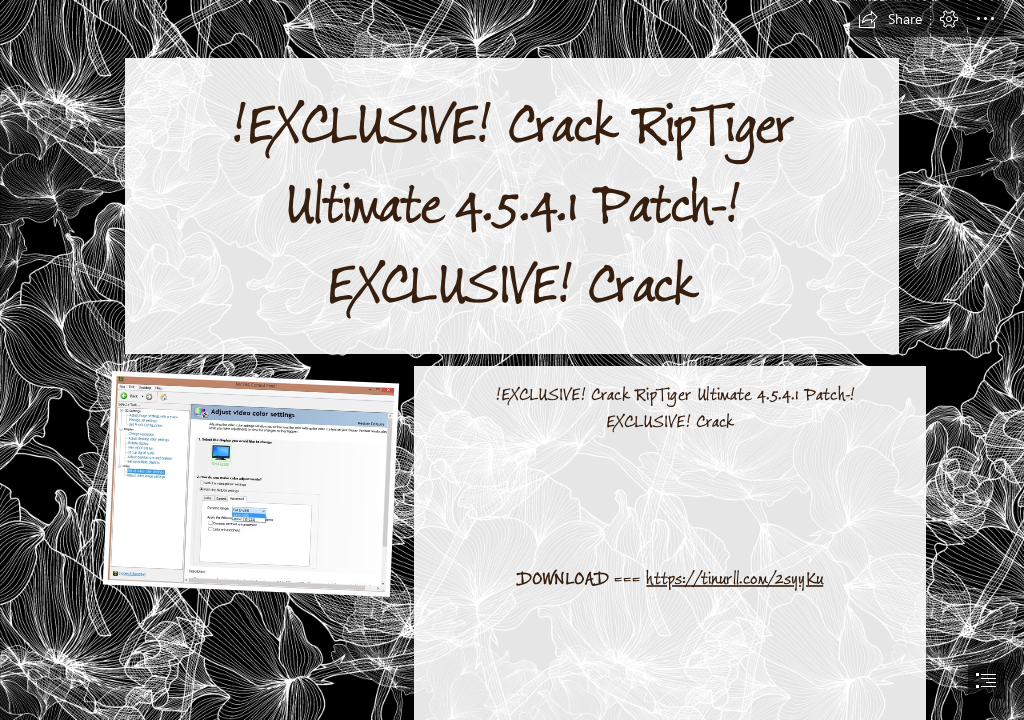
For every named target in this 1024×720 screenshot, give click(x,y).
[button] (890, 19)
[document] (512, 360)
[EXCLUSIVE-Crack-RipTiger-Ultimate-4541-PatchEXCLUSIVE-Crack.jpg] (250, 482)
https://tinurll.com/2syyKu (735, 578)
